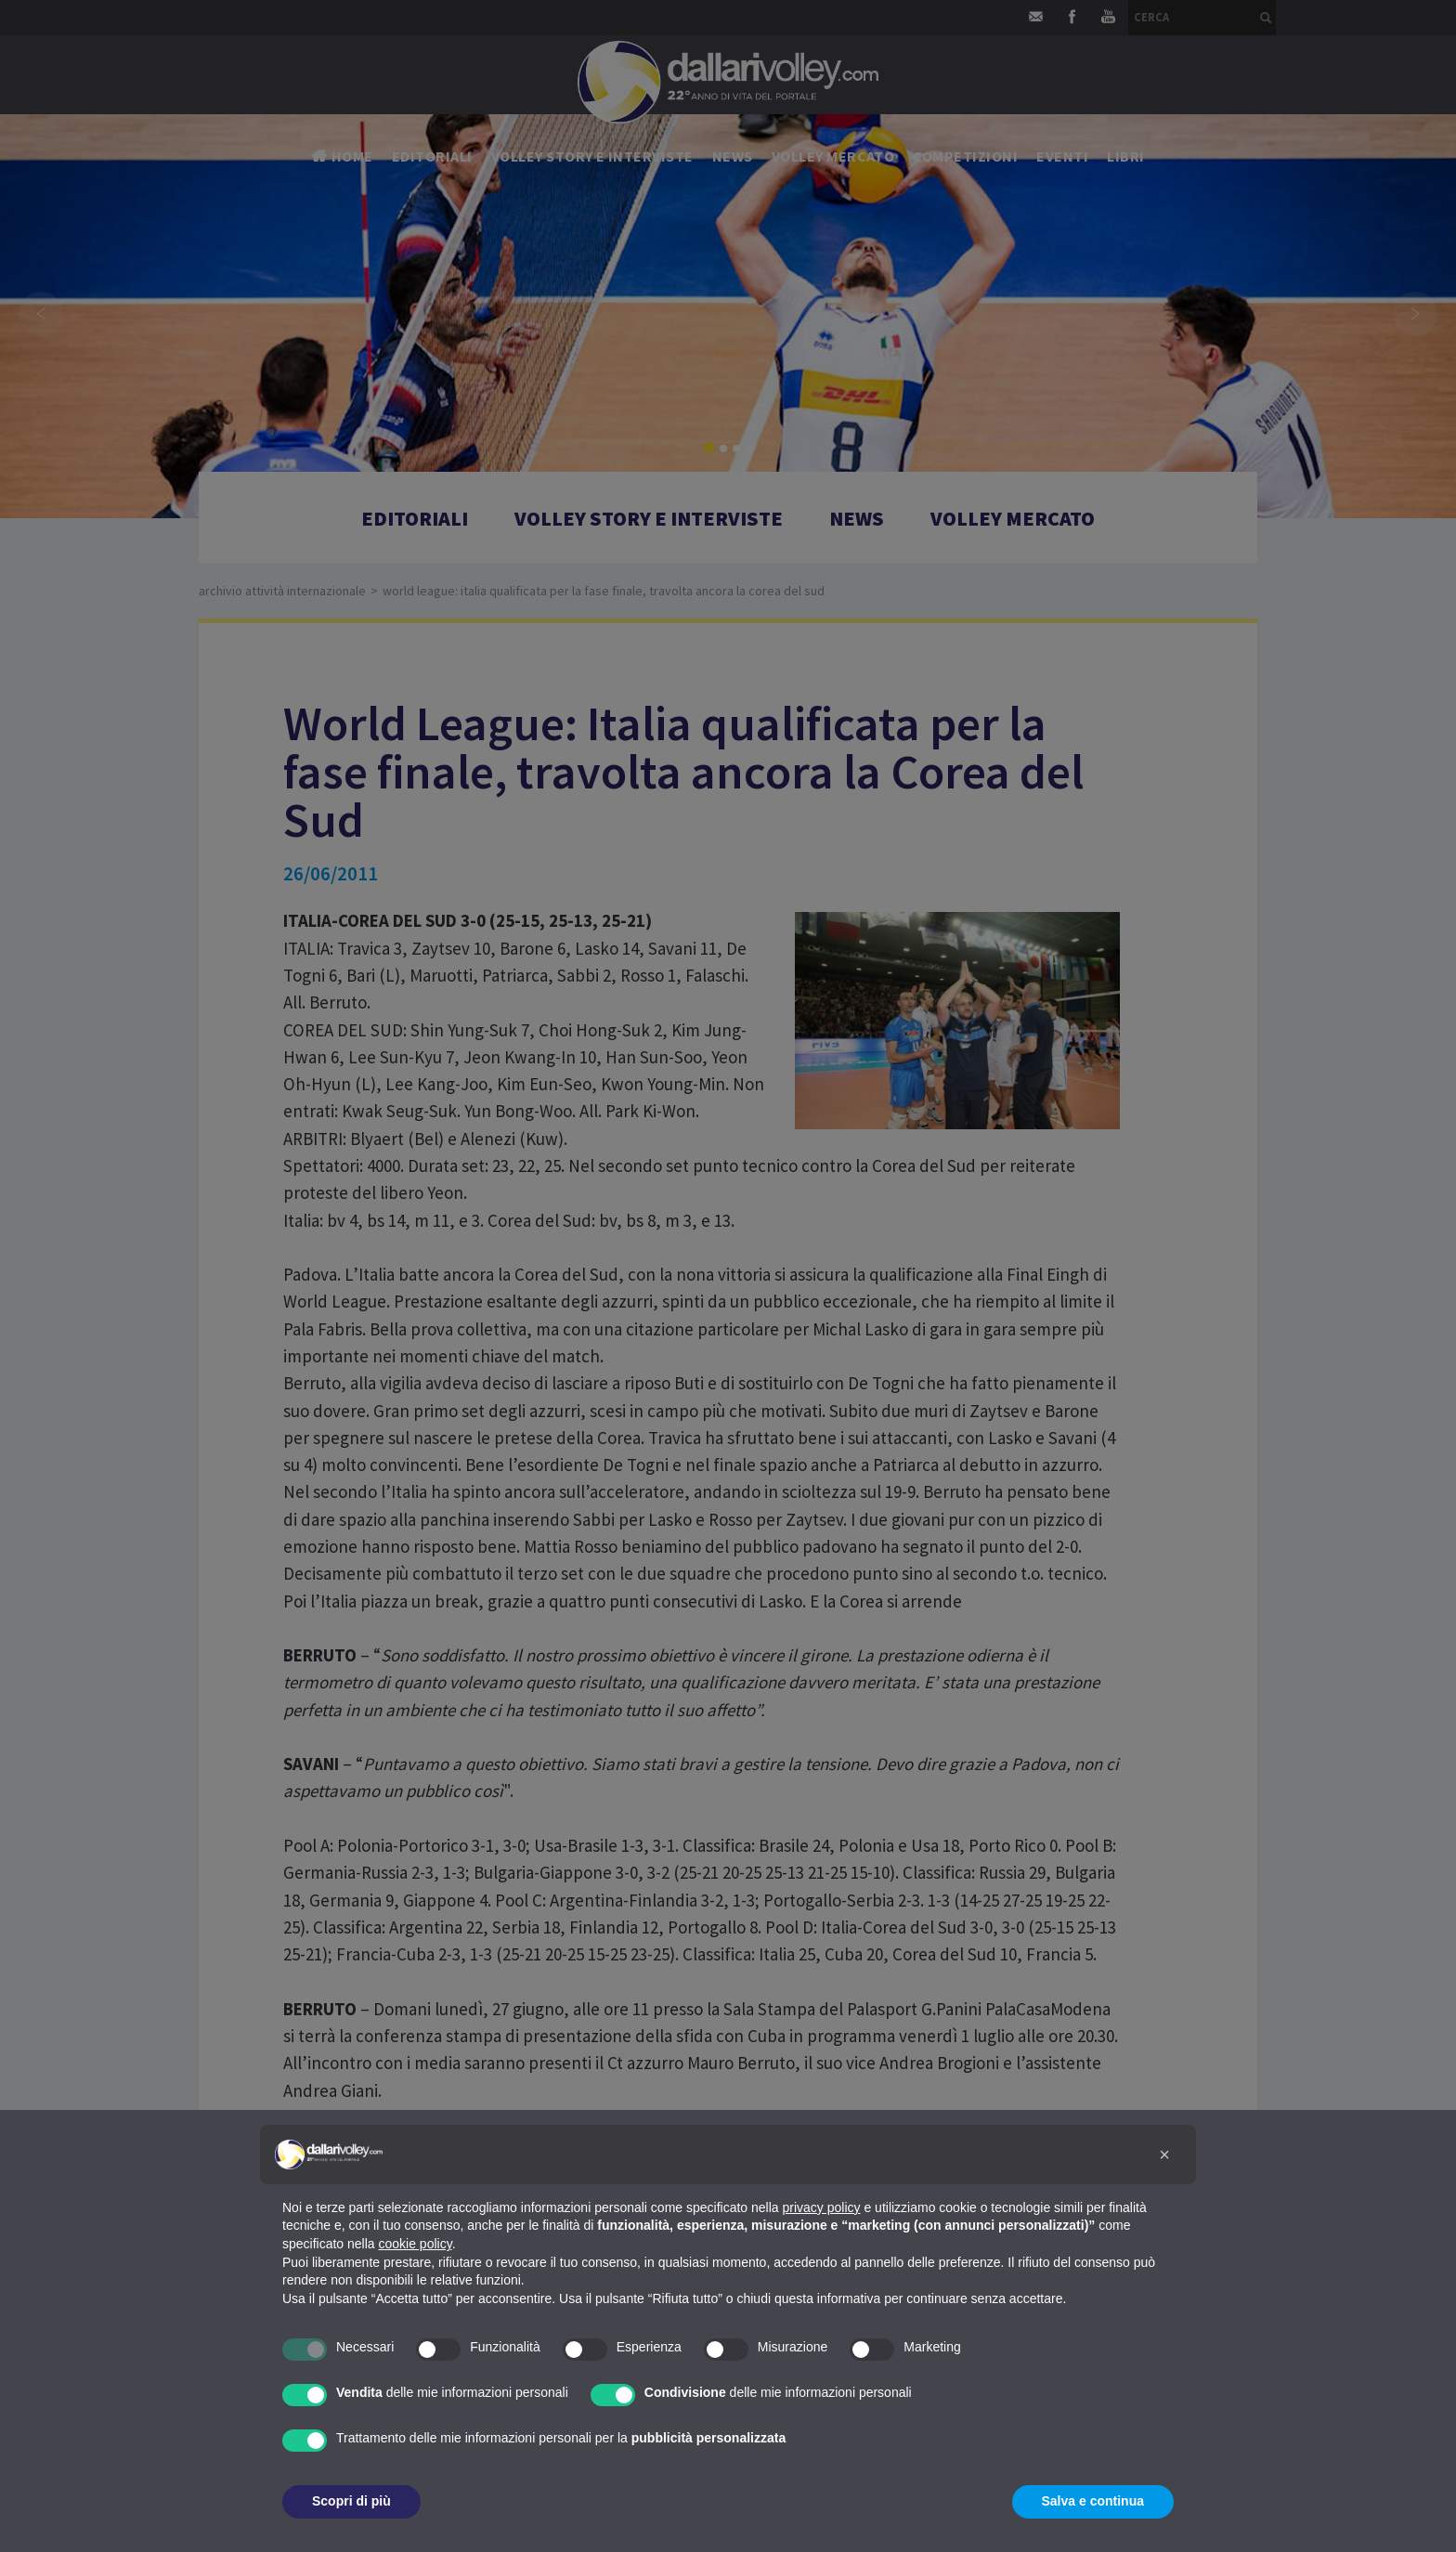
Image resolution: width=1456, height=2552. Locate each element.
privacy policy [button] (822, 2207)
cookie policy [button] (415, 2243)
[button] (1164, 2154)
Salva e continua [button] (1093, 2500)
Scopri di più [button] (351, 2500)
